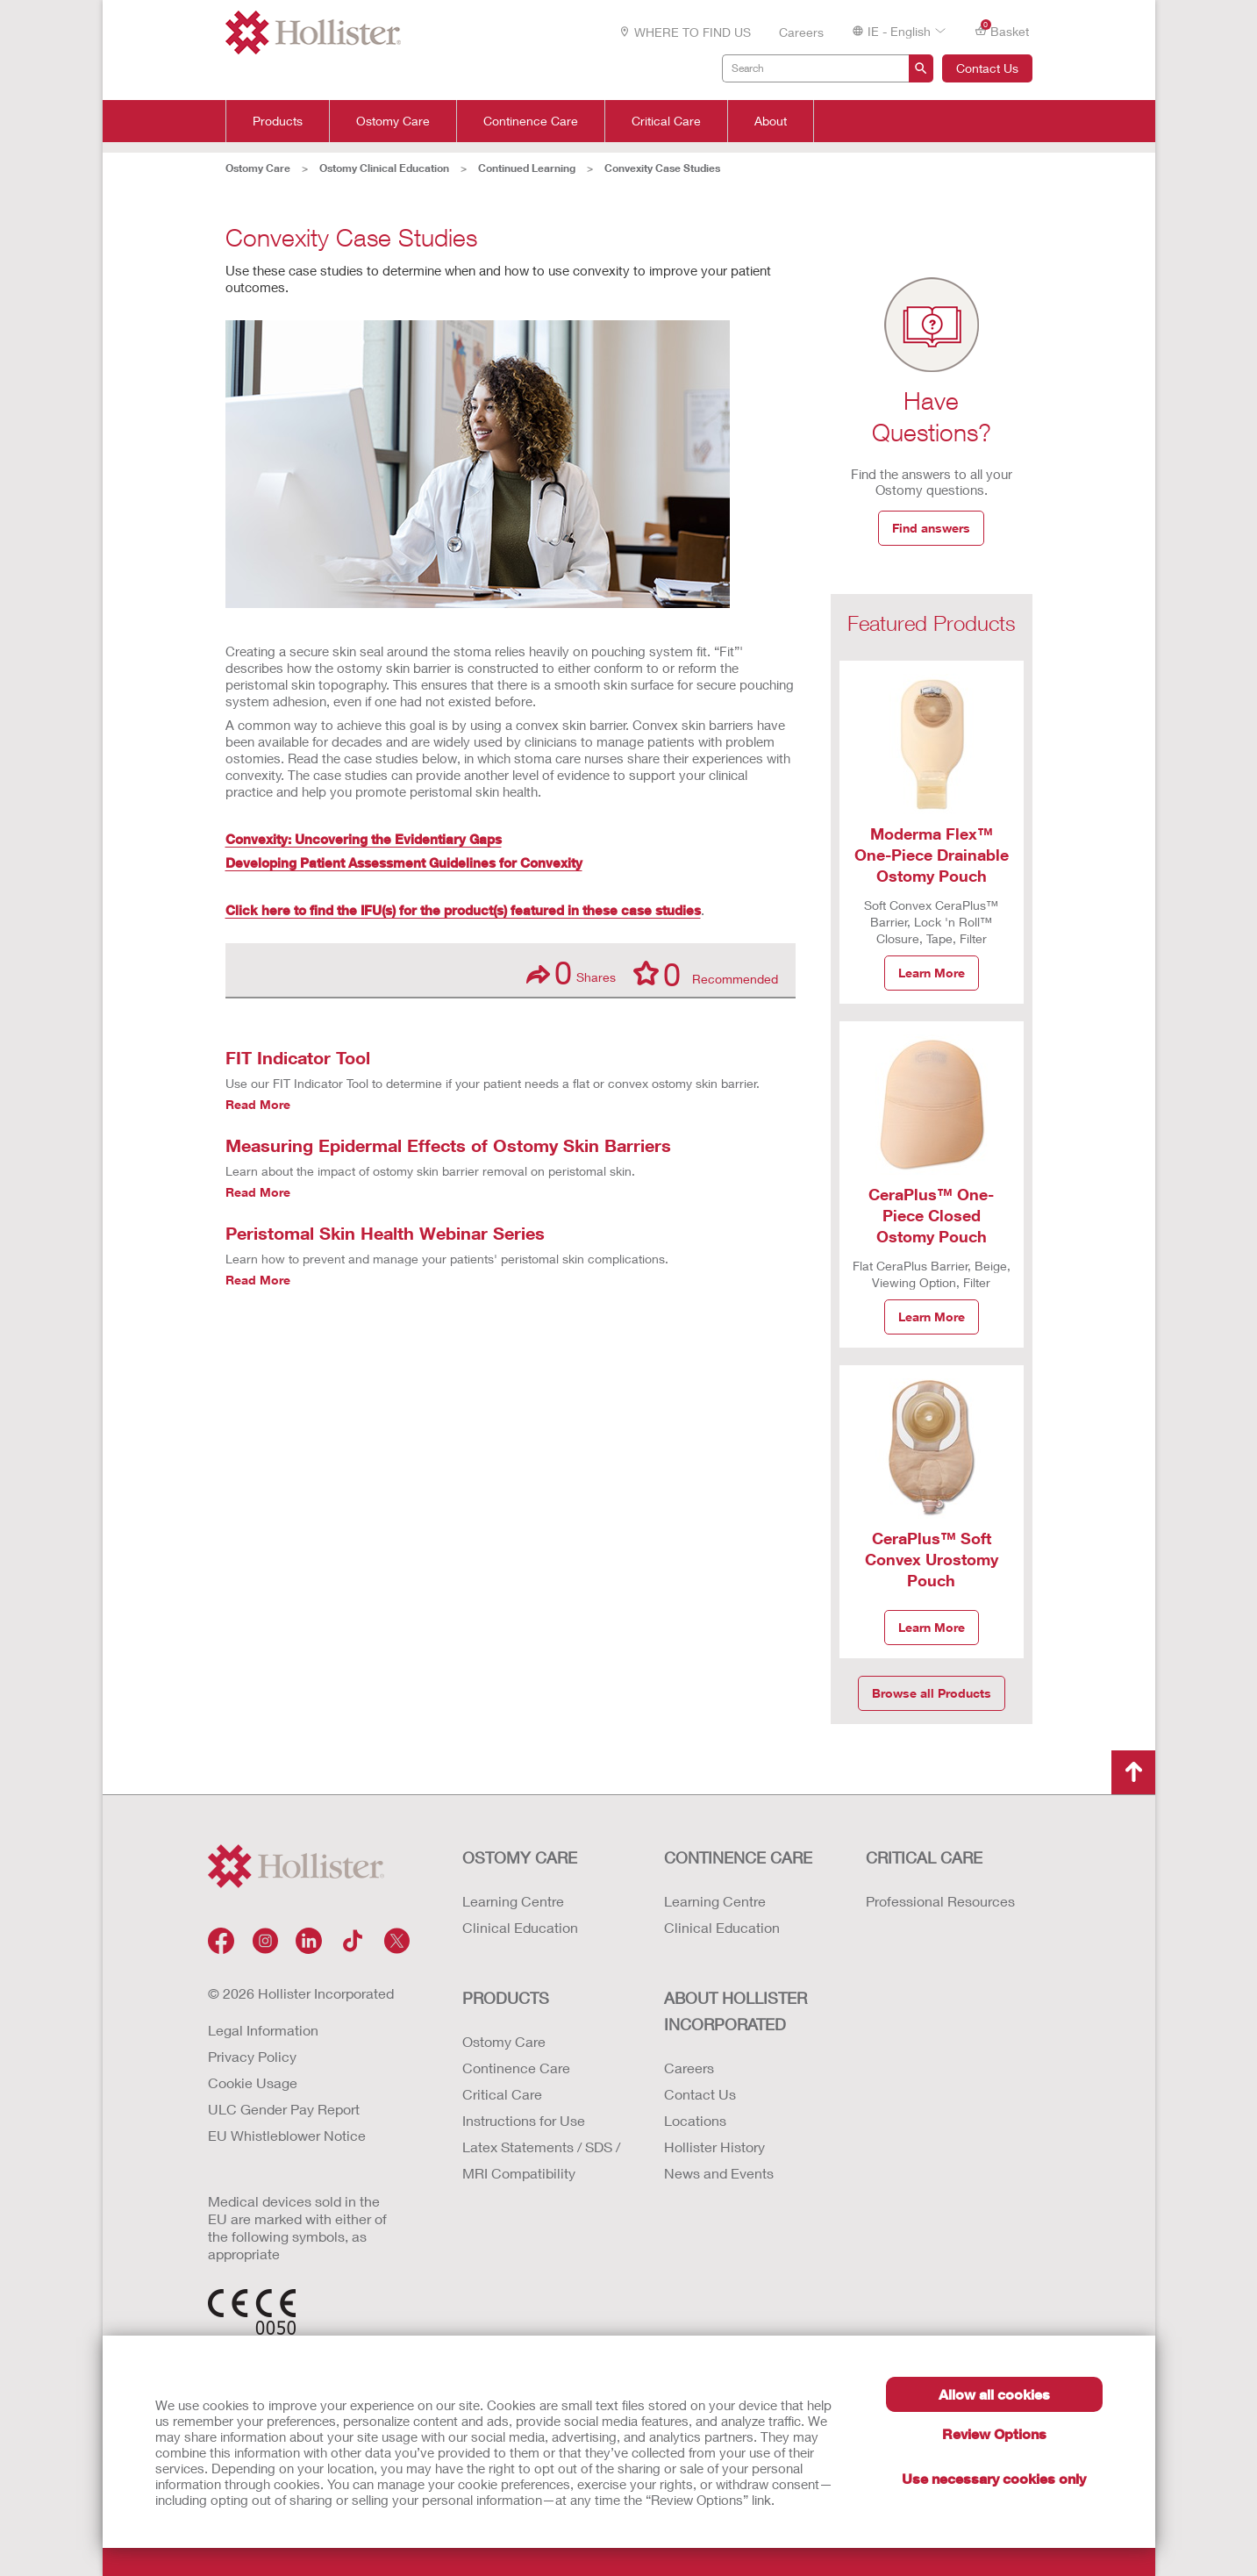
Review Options (994, 2433)
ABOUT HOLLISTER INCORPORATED (735, 2011)
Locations (695, 2120)
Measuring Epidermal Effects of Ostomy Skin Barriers (448, 1145)
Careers (801, 32)
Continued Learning (526, 168)
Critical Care (666, 121)
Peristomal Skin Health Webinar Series (385, 1232)
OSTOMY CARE (519, 1857)
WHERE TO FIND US (684, 32)
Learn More (931, 972)
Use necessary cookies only (994, 2478)
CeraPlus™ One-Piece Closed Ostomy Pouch (931, 1215)
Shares (571, 973)
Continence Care (530, 121)
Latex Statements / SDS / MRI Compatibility (541, 2159)
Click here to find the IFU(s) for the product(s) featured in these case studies (463, 910)
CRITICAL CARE (924, 1857)
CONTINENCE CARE (738, 1857)
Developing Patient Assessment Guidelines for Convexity (403, 862)
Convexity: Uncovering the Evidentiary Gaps (363, 839)
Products (278, 121)
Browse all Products (931, 1692)
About (770, 121)
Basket (1002, 30)
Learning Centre (513, 1901)
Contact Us (987, 68)
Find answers (931, 527)
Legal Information (263, 2029)
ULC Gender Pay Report (284, 2108)
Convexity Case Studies (662, 168)
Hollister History (714, 2146)
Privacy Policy (252, 2056)
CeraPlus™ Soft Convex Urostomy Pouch (931, 1559)
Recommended (705, 973)
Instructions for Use (523, 2120)
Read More (257, 1104)
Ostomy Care (393, 121)
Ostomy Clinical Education (384, 168)
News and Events (719, 2173)
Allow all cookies (994, 2394)
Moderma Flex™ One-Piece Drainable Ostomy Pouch (931, 854)
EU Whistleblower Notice (287, 2135)
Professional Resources (940, 1901)
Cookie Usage (252, 2082)
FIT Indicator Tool (297, 1057)
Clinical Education (520, 1927)
